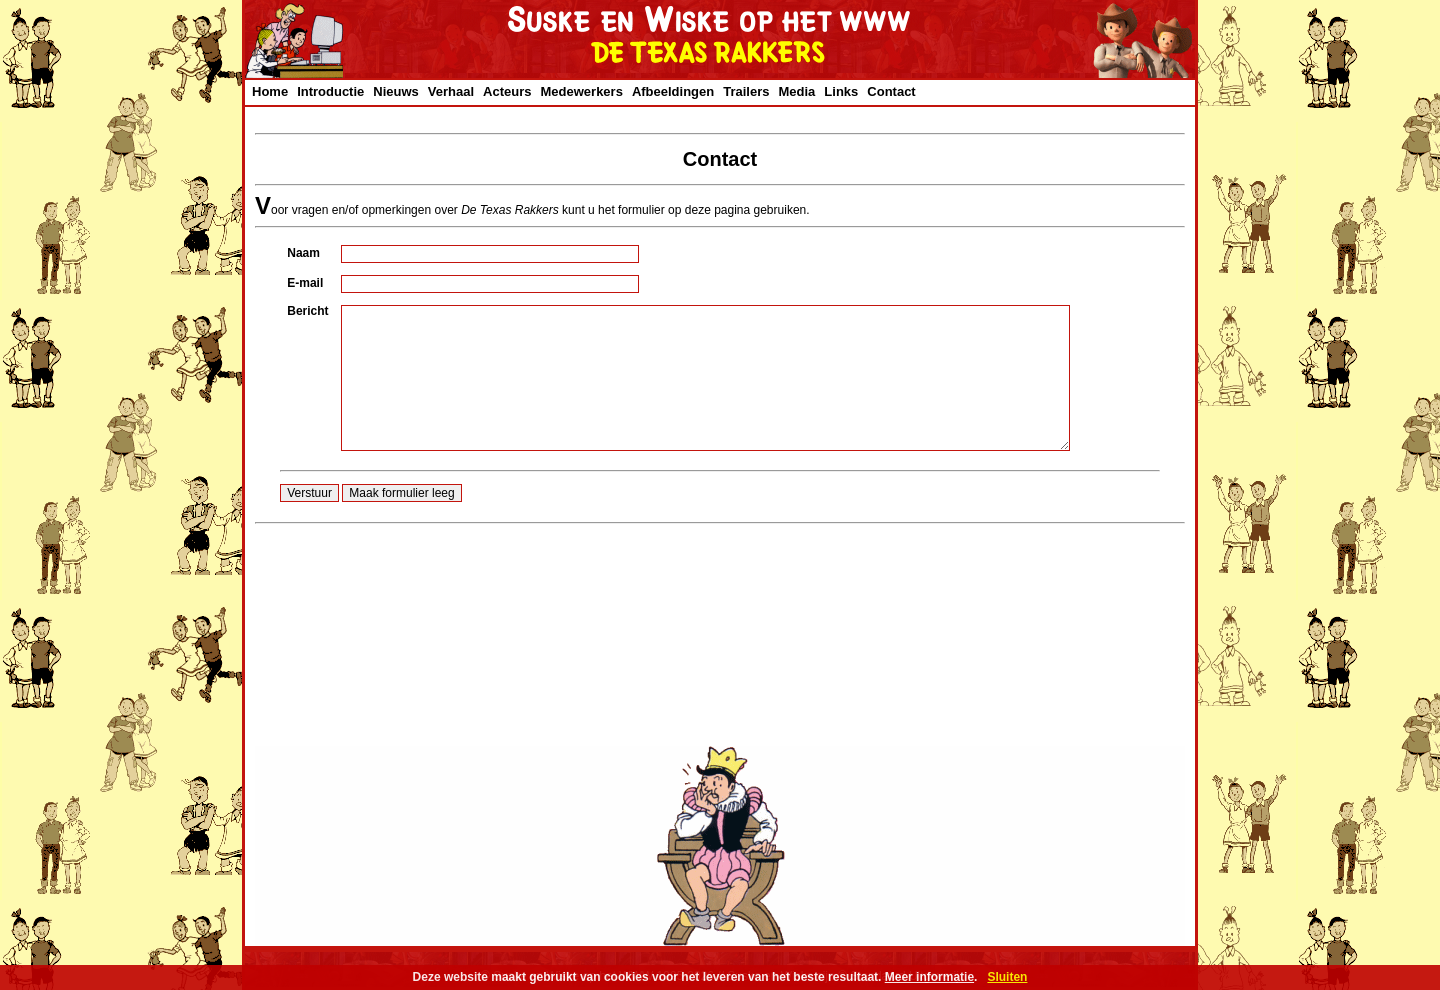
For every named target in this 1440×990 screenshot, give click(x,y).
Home (270, 91)
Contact (891, 91)
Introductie (330, 91)
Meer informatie (929, 977)
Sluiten (1007, 977)
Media (797, 91)
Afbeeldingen (673, 91)
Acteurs (507, 91)
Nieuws (396, 91)
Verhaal (451, 91)
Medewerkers (582, 91)
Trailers (746, 91)
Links (841, 91)
